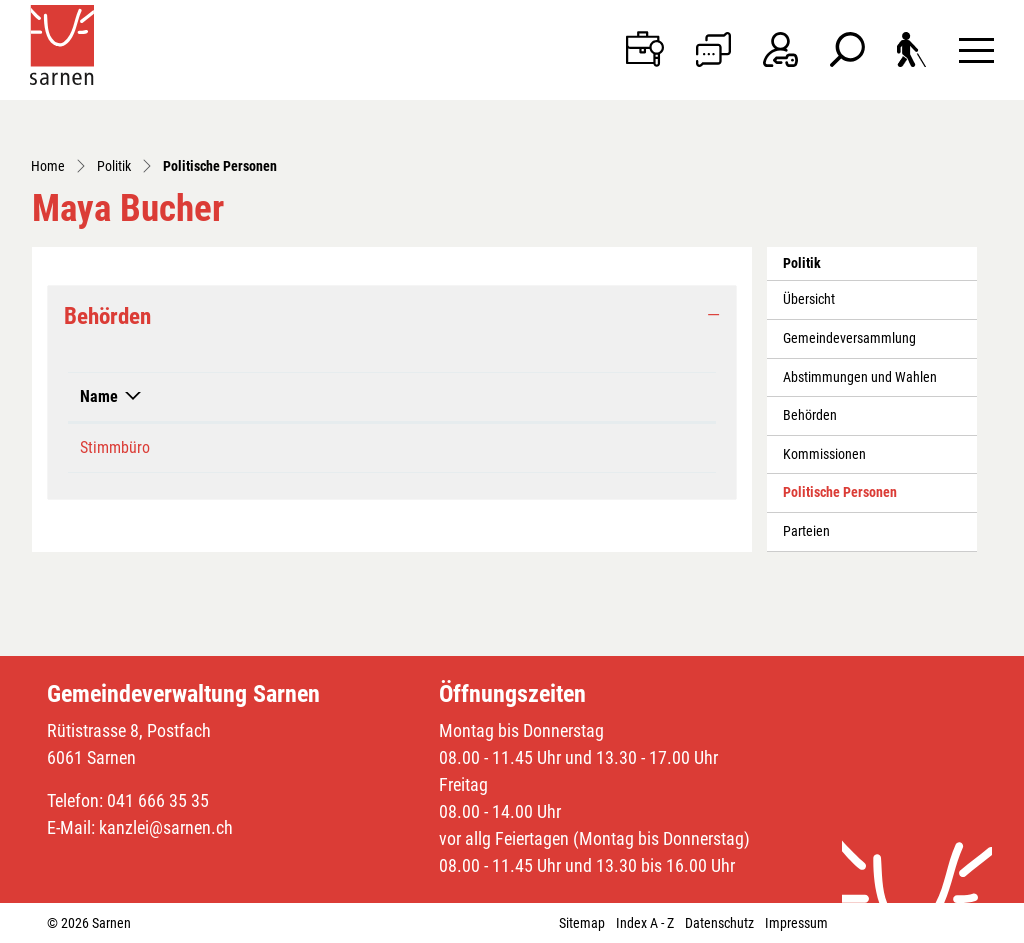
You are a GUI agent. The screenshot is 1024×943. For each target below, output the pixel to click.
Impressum (796, 923)
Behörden (810, 415)
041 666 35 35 (158, 800)
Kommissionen (824, 454)
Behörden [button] (107, 316)
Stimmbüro (115, 447)
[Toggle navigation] (976, 49)
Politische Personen (839, 498)
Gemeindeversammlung (849, 338)
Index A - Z (645, 923)
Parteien (806, 531)
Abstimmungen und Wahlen (860, 377)
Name (99, 396)
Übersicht (809, 299)
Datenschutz (719, 923)
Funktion (424, 396)
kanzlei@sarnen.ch (166, 827)
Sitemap (582, 923)
